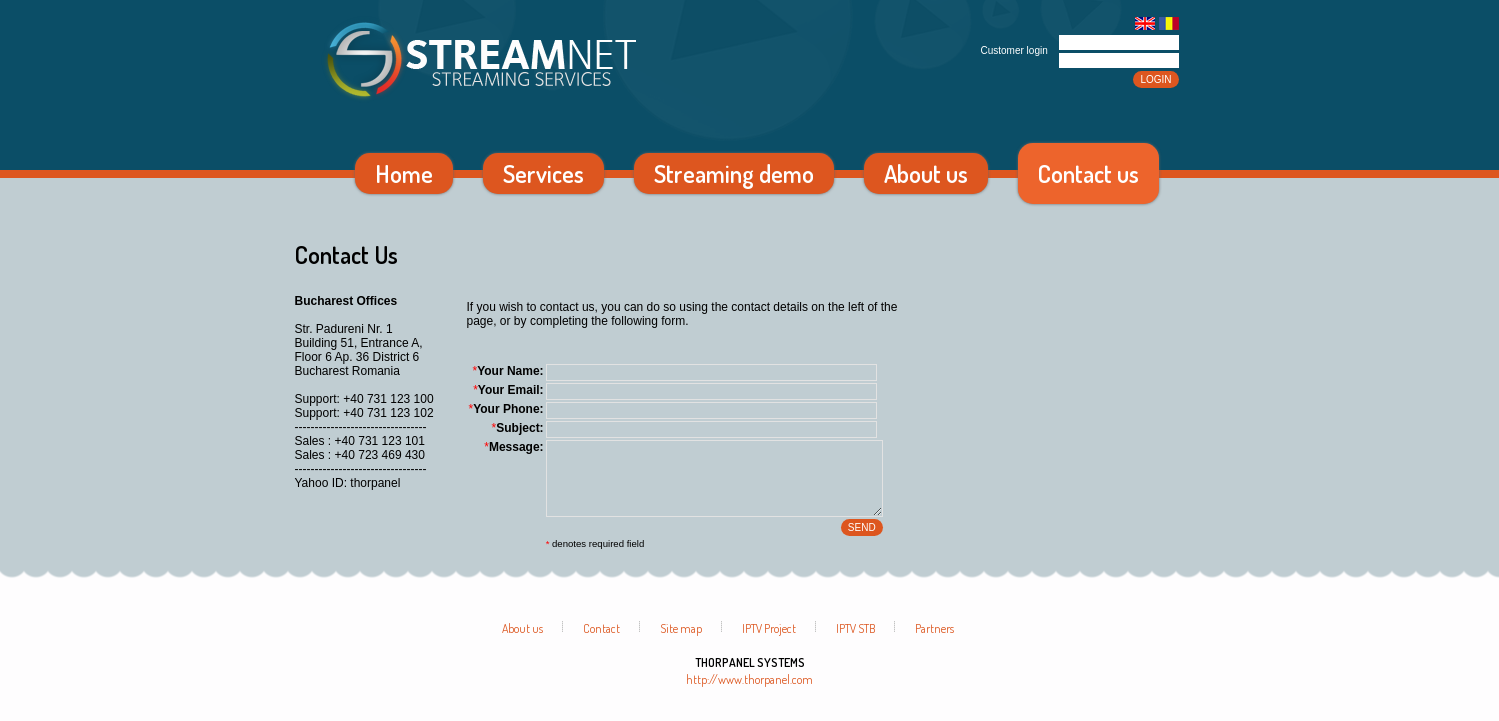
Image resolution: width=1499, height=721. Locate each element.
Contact (601, 643)
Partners (934, 643)
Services (543, 173)
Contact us (1088, 173)
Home (404, 173)
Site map (681, 643)
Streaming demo (734, 173)
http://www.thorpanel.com (749, 694)
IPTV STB (855, 643)
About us (926, 173)
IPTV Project (769, 643)
